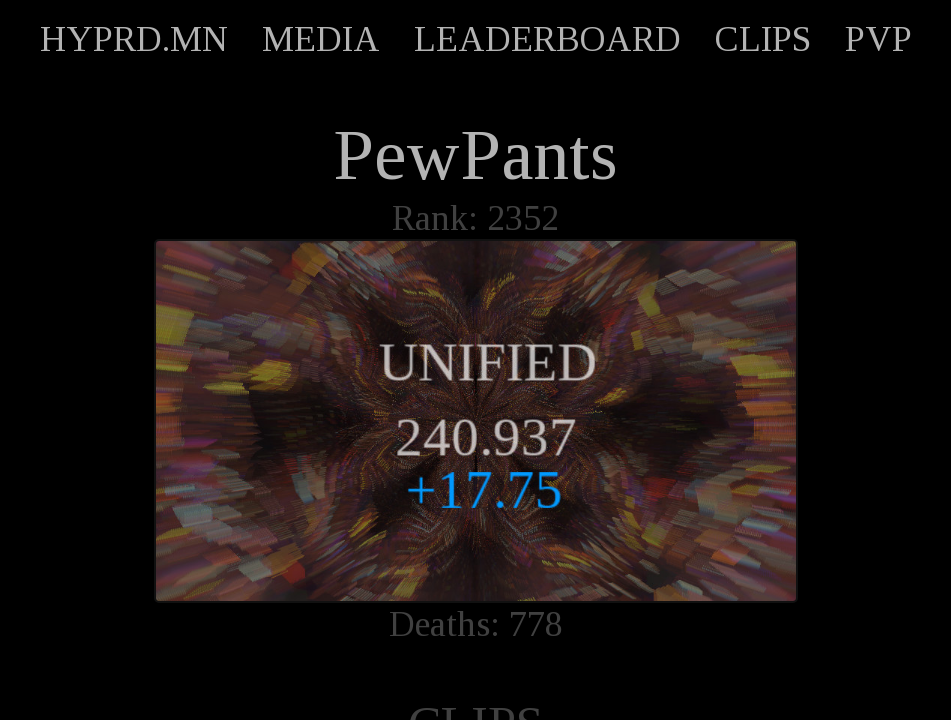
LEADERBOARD (547, 39)
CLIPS (763, 39)
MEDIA (321, 39)
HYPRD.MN (134, 39)
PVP (878, 39)
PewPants (475, 155)
